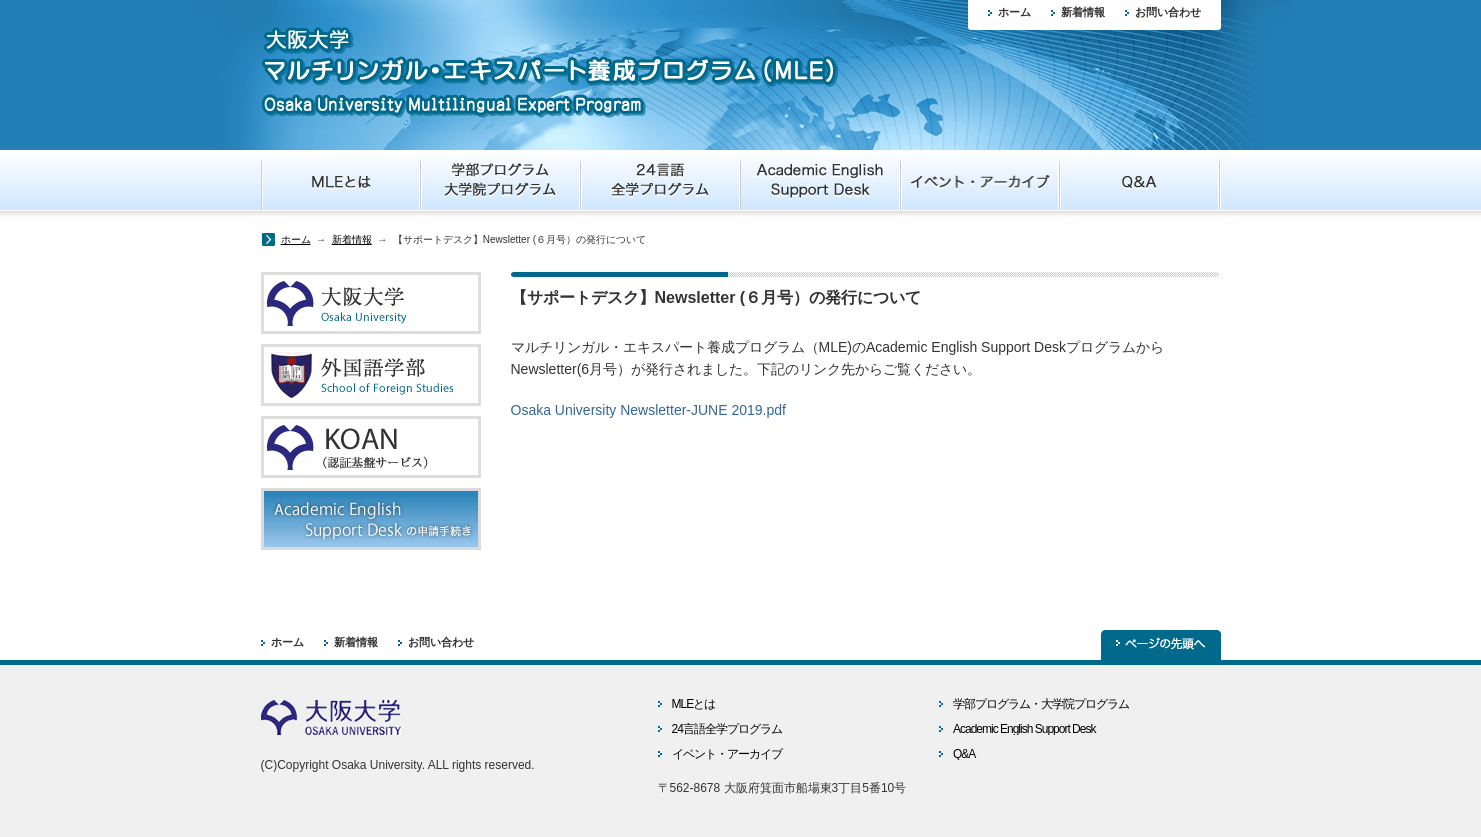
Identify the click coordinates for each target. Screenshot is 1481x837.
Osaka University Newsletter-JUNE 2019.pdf (648, 410)
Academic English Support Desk (1024, 729)
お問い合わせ (1168, 12)
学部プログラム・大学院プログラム (1041, 704)
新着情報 (1083, 12)
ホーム (1014, 12)
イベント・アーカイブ (727, 754)
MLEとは (694, 704)
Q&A (964, 754)
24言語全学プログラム (727, 729)
